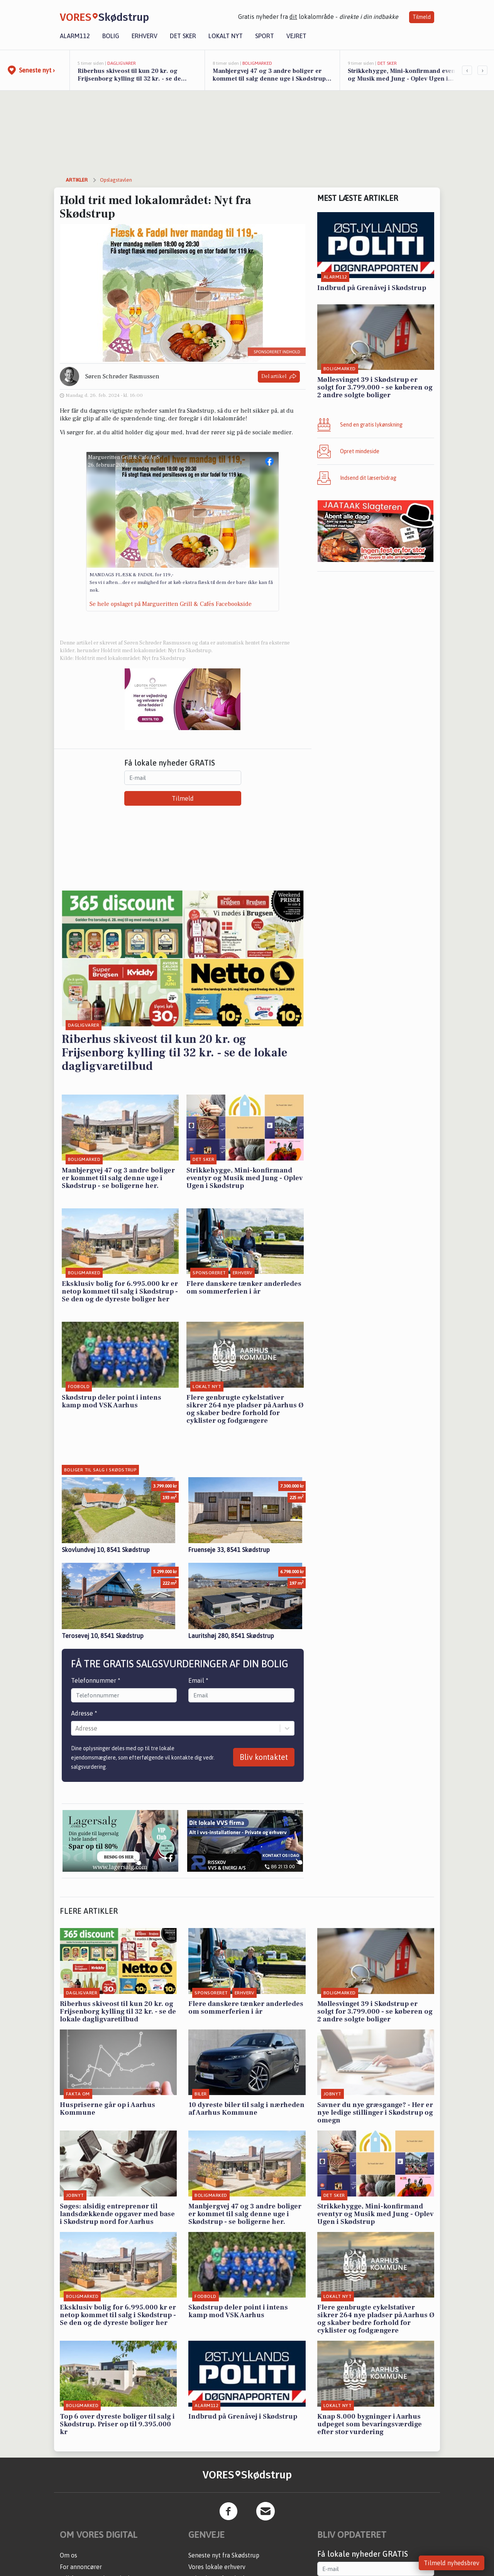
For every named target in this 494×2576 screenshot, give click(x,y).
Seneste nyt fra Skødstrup (223, 2555)
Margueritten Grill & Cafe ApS (124, 457)
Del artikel (278, 376)
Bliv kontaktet (264, 1757)
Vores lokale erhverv (216, 2566)
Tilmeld (422, 17)
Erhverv (144, 35)
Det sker (183, 35)
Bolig (110, 35)
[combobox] (76, 1728)
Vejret (296, 35)
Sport (264, 35)
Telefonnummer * (95, 1680)
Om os (68, 2555)
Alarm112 (75, 35)
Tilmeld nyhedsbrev (451, 2562)
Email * (198, 1680)
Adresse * (84, 1713)
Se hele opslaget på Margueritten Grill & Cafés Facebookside (171, 604)
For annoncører (81, 2566)
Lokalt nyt (225, 35)
